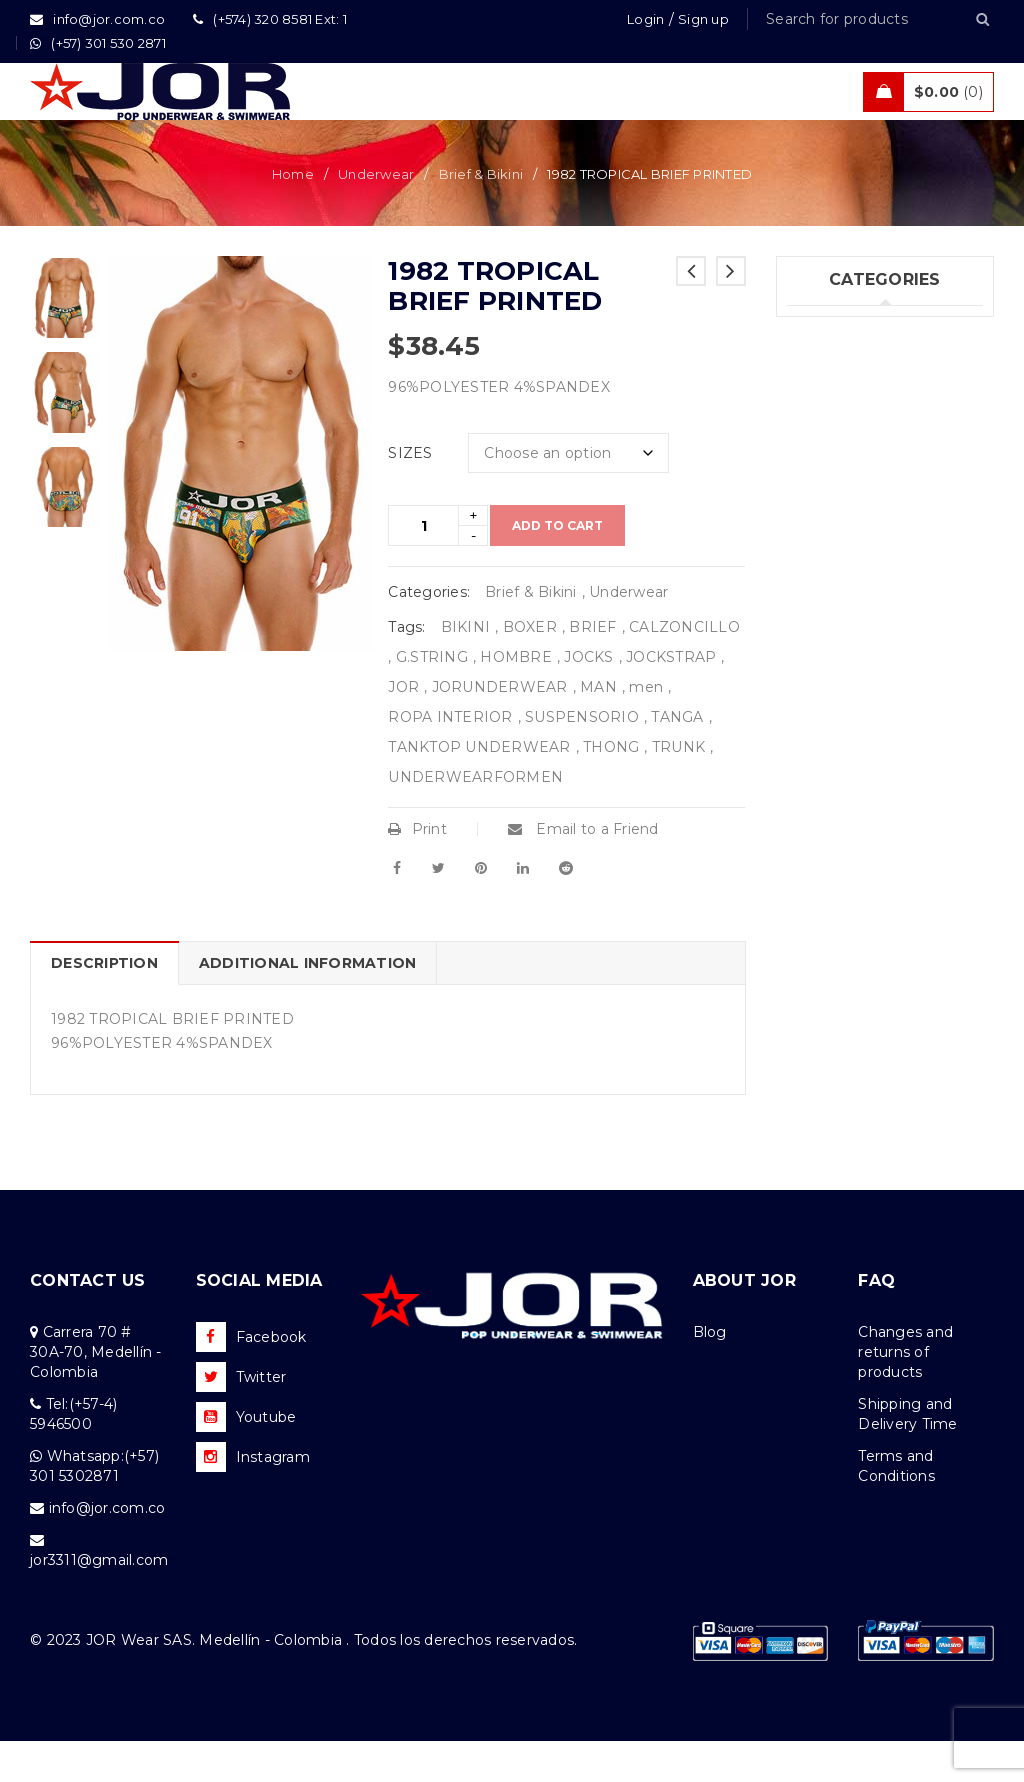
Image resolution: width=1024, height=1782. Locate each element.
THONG (611, 788)
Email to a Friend (583, 870)
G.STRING (432, 698)
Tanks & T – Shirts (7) (861, 575)
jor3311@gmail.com (99, 1601)
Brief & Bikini (481, 215)
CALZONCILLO (684, 668)
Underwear (376, 215)
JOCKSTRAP (671, 698)
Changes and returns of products (905, 1393)
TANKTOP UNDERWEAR (479, 788)
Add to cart (557, 566)
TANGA (677, 758)
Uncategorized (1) (850, 616)
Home (293, 215)
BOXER (530, 668)
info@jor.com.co (107, 1549)
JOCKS (588, 698)
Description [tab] (104, 1004)
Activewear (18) (842, 493)
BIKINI (466, 668)
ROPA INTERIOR (450, 758)
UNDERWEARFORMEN (475, 818)
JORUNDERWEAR (500, 728)
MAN (598, 728)
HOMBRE (516, 698)
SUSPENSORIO (582, 758)
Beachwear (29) (843, 452)
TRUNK (678, 788)
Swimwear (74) (840, 411)
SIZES (410, 494)
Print (417, 870)
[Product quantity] (423, 566)
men (646, 728)
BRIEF (592, 668)
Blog (710, 1373)
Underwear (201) (846, 370)
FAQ (876, 1321)
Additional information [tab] (308, 1004)
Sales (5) (816, 534)
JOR (403, 728)
